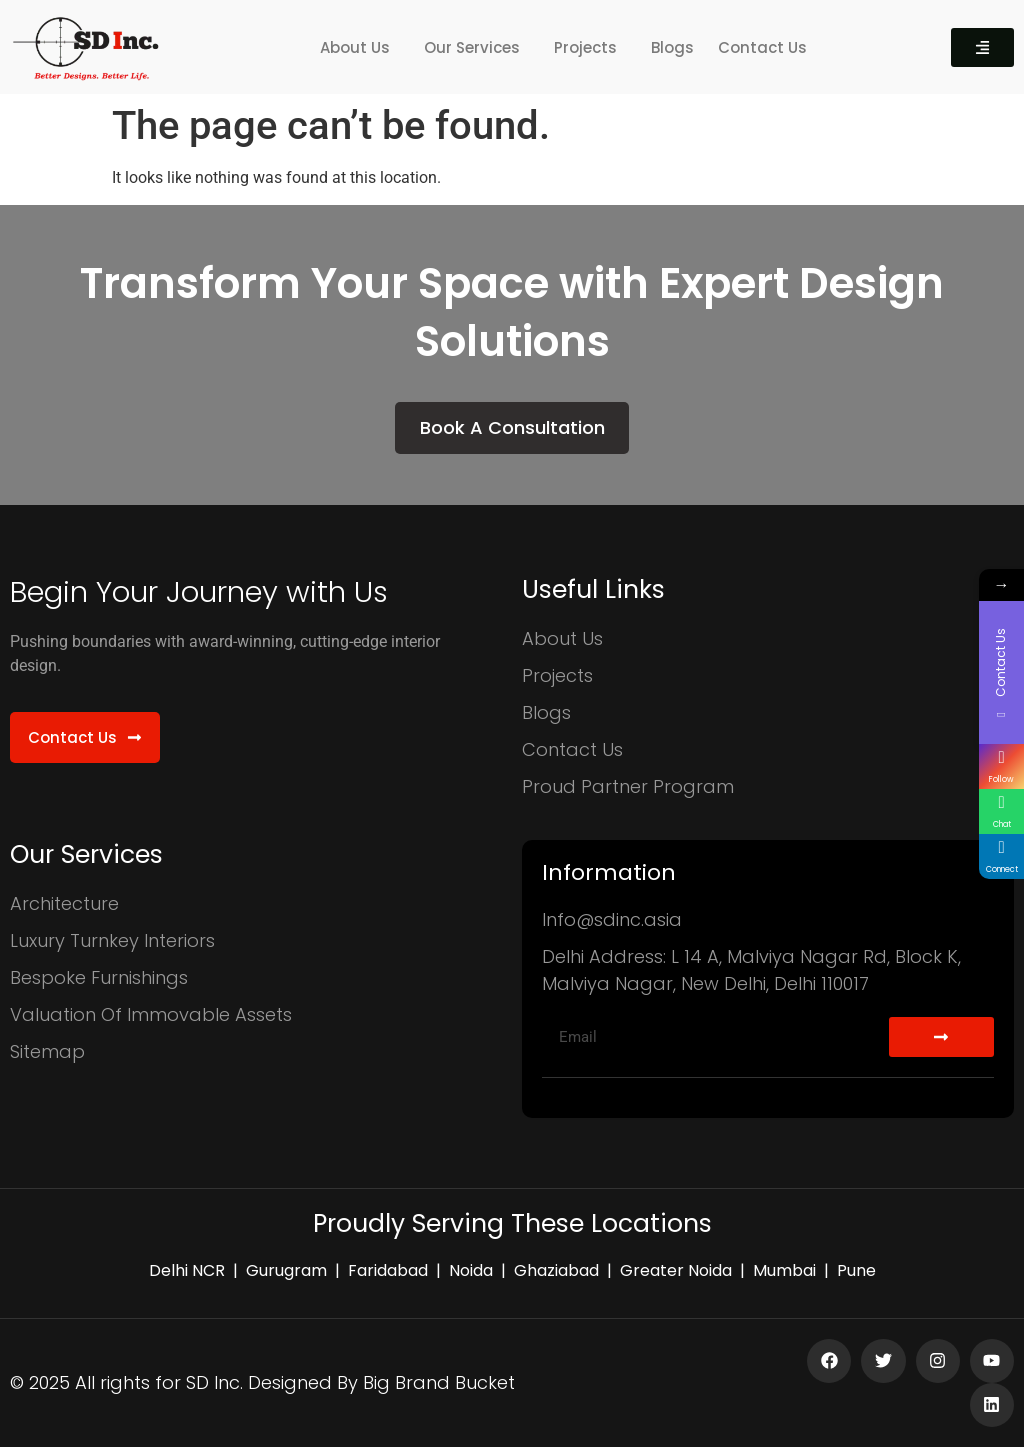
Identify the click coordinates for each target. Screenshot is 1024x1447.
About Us (355, 47)
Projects (585, 47)
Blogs (672, 47)
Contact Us (762, 47)
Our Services (472, 47)
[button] (360, 47)
